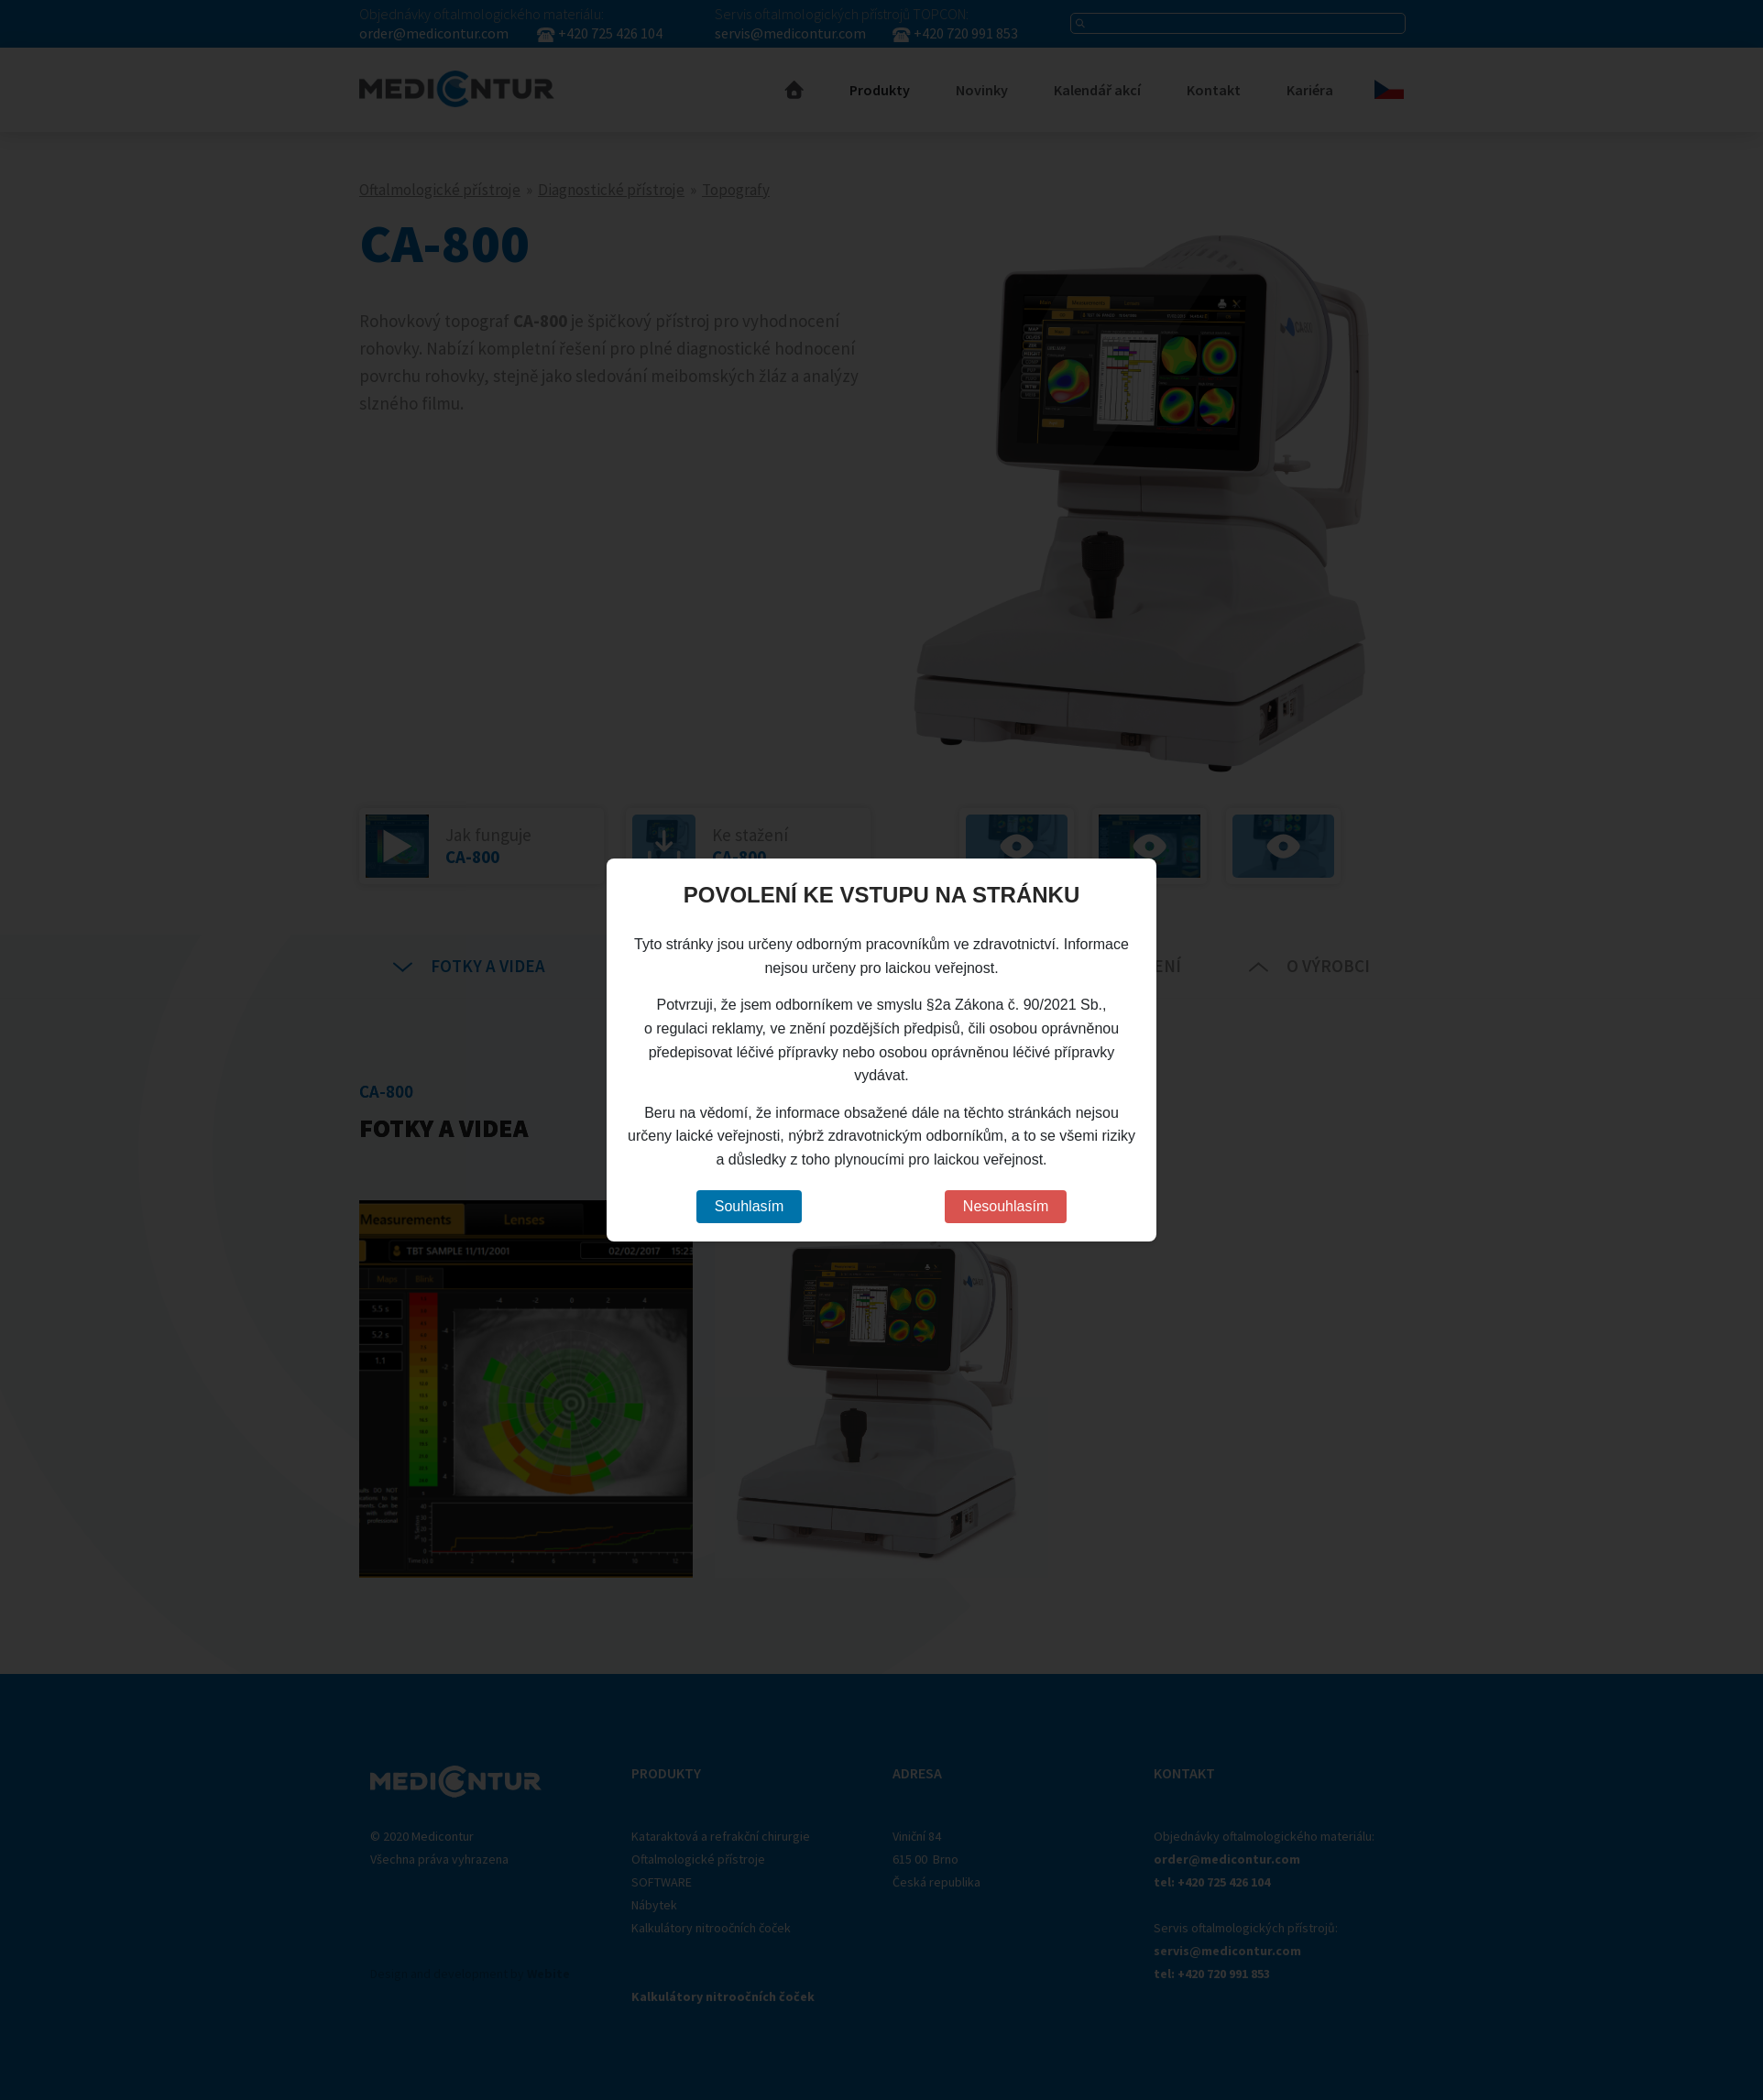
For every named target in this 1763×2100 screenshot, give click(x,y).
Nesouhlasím (1005, 1206)
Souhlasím (749, 1206)
